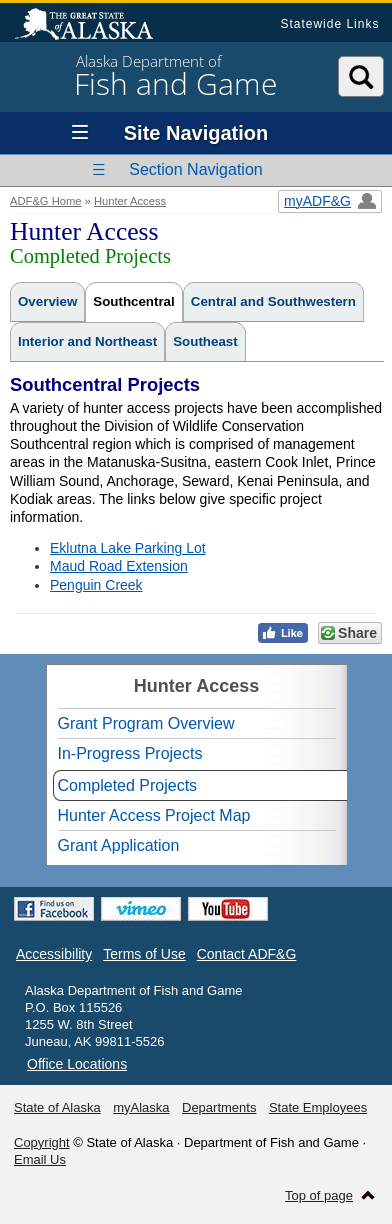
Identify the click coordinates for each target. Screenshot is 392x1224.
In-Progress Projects (130, 753)
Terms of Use (144, 954)
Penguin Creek (96, 585)
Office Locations (77, 1064)
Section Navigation (195, 169)
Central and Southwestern (273, 301)
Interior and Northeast (87, 341)
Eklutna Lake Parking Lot (128, 548)
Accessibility (54, 954)
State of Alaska (94, 26)
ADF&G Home (46, 201)
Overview (47, 301)
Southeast (205, 341)
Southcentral (133, 301)
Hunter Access (130, 201)
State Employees (318, 1107)
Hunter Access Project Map (154, 815)
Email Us (40, 1159)
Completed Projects (128, 785)
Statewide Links (329, 24)
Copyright (42, 1142)
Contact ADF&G (247, 954)
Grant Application (119, 845)
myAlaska (141, 1107)
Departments (219, 1107)
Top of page (319, 1195)
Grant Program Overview (146, 723)
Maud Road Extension (119, 566)
